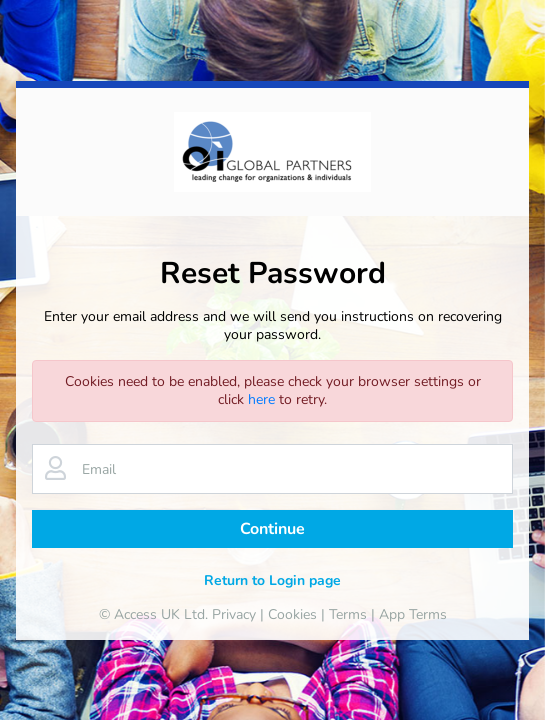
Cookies (292, 614)
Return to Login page (272, 580)
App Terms (413, 614)
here (261, 399)
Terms (348, 614)
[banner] (272, 152)
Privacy (234, 614)
